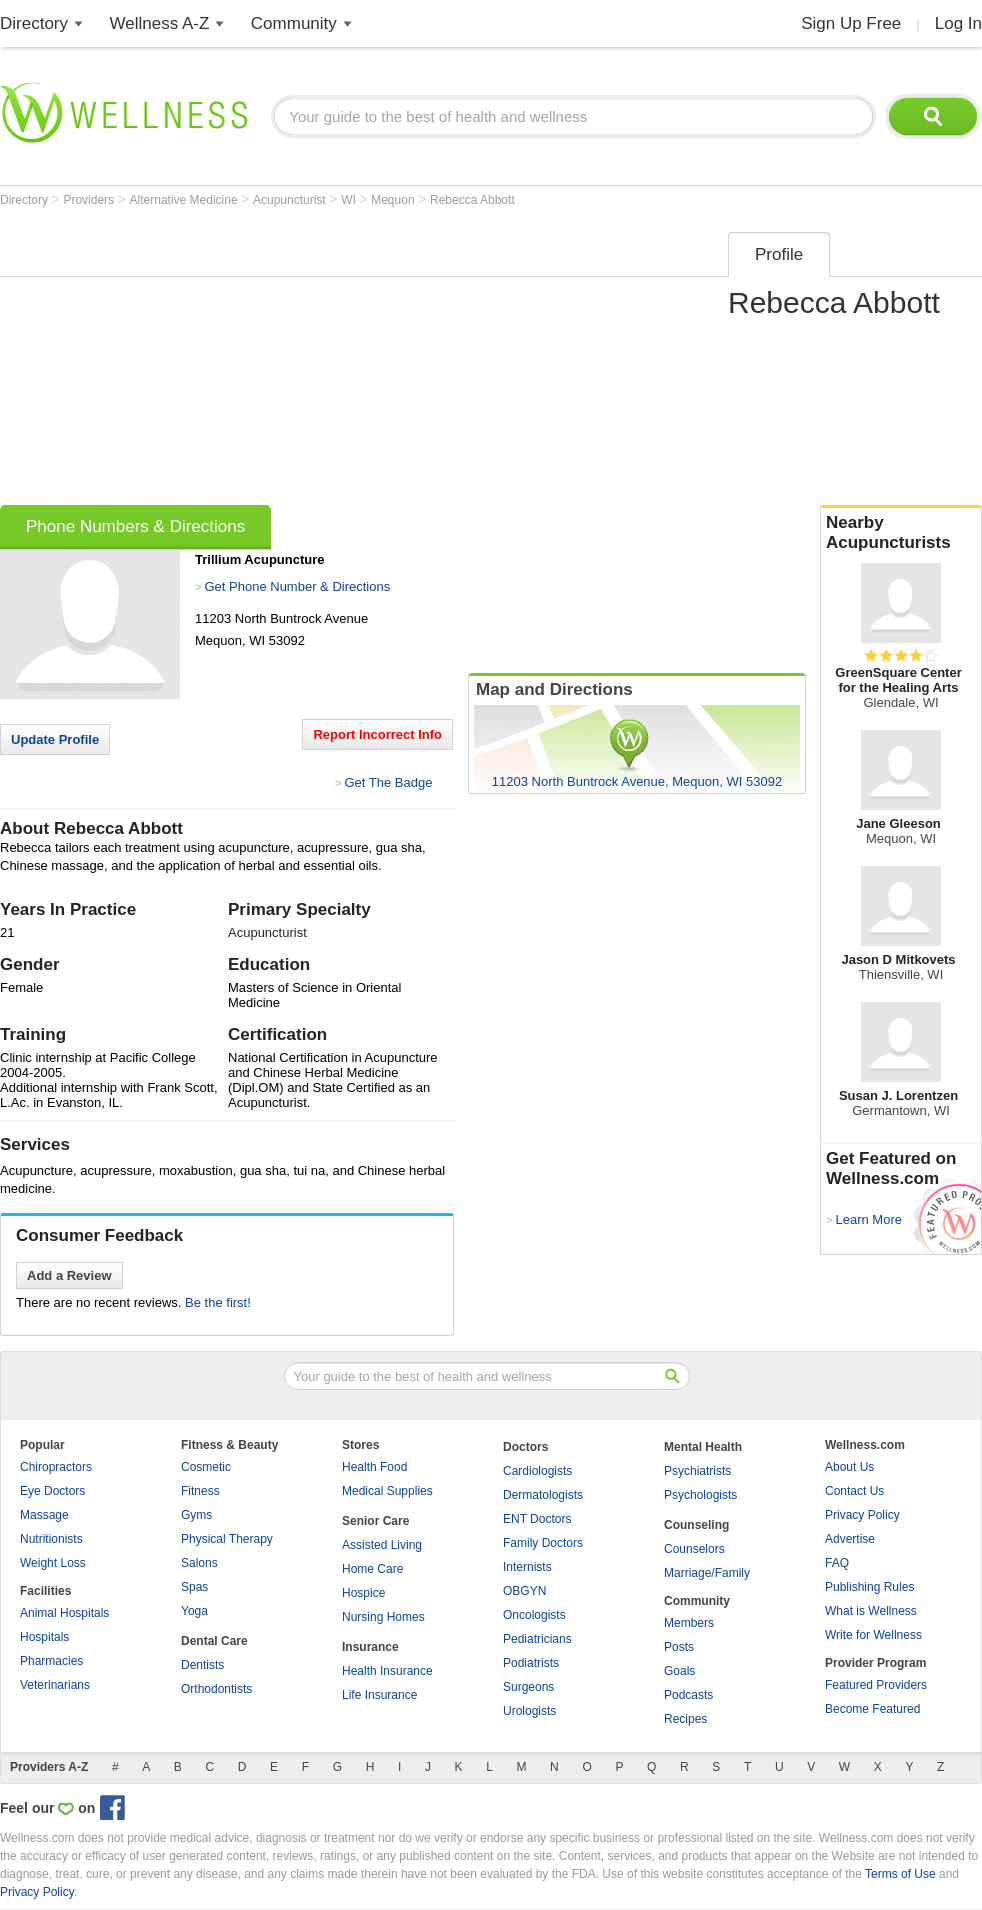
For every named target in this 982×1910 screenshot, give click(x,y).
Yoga (194, 1611)
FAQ (837, 1563)
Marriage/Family (707, 1573)
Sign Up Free (851, 23)
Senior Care (375, 1521)
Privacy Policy (862, 1515)
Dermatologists (543, 1495)
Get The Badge (388, 782)
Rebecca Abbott (472, 200)
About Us (849, 1467)
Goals (679, 1671)
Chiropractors (56, 1467)
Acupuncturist (291, 200)
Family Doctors (543, 1543)
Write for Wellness (873, 1635)
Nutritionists (51, 1539)
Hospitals (44, 1637)
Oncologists (534, 1615)
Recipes (685, 1719)
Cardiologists (537, 1471)
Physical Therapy (227, 1539)
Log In (958, 23)
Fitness (200, 1491)
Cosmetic (206, 1467)
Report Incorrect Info (377, 734)
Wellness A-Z (160, 23)
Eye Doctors (52, 1491)
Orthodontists (216, 1689)
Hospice (363, 1593)
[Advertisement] (324, 362)
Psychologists (700, 1495)
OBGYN (524, 1591)
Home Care (372, 1569)
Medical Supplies (387, 1491)
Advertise (850, 1539)
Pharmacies (51, 1661)
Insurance (370, 1647)
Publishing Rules (869, 1587)
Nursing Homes (383, 1617)
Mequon (394, 200)
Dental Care (214, 1641)
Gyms (196, 1515)
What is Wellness (871, 1611)
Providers (90, 200)
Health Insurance (387, 1671)
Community (294, 23)
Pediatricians (537, 1639)
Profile (779, 254)
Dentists (202, 1665)
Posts (679, 1647)
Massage (44, 1515)
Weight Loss (53, 1563)
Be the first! (218, 1302)
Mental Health (703, 1447)
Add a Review (69, 1275)
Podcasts (688, 1695)
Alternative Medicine (185, 200)
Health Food (374, 1467)
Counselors (694, 1549)
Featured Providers (876, 1685)
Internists (527, 1567)
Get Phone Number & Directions (297, 586)
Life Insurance (379, 1695)
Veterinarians (55, 1685)
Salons (199, 1563)
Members (689, 1623)
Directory (34, 23)
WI (350, 200)
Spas (194, 1587)
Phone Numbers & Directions (135, 526)
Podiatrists (531, 1663)
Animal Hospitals (64, 1613)
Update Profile (55, 739)
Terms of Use (900, 1874)
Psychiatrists (697, 1471)
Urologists (529, 1711)
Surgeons (528, 1687)
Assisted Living (382, 1545)
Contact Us (854, 1491)
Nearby (901, 533)
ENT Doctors (537, 1519)
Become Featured (872, 1709)
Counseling (696, 1525)
